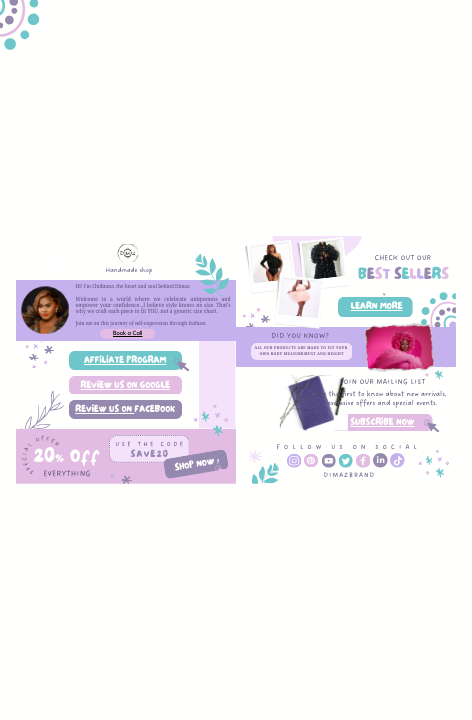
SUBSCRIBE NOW (382, 422)
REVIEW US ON (104, 409)
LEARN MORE (377, 306)
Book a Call (127, 334)
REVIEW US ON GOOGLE (125, 385)
